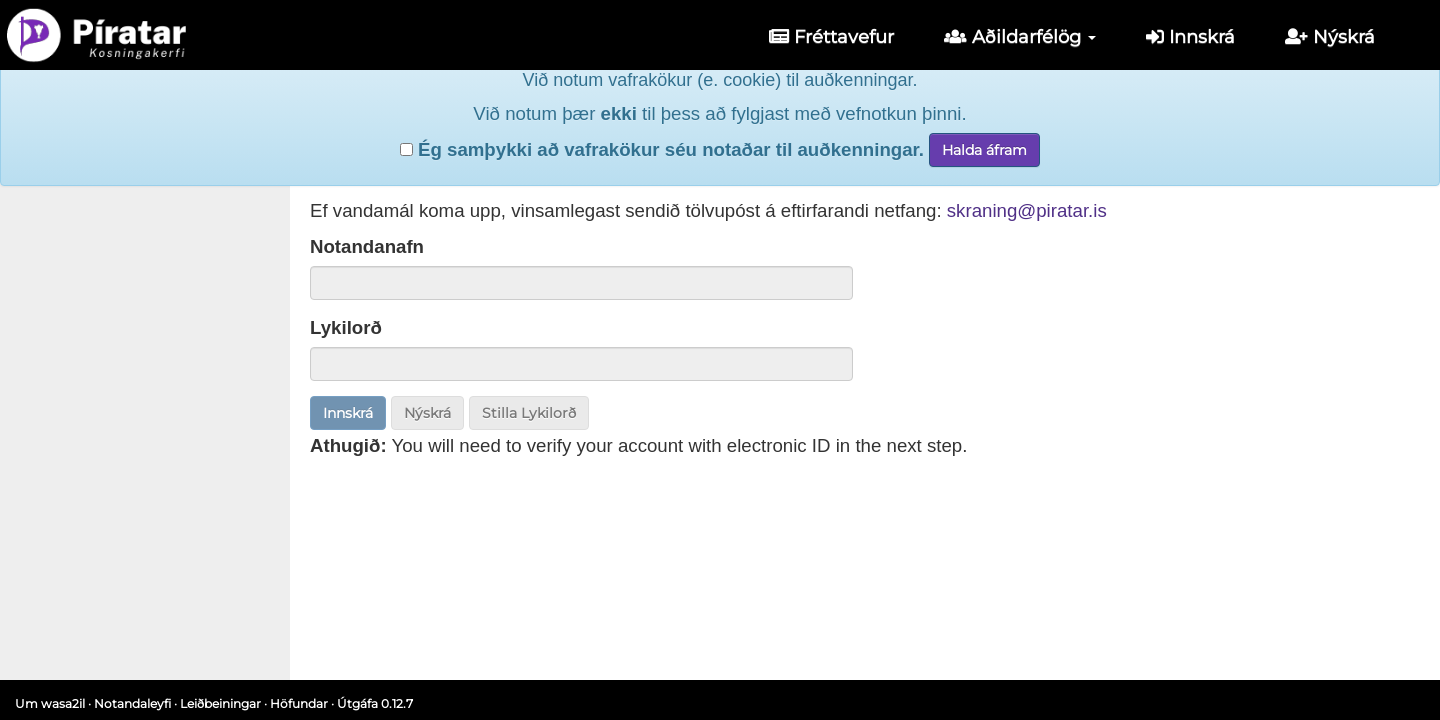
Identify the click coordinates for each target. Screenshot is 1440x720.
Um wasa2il (50, 703)
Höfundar (299, 703)
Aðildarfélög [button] (1020, 37)
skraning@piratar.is (1027, 210)
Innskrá (1190, 37)
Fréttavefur (831, 37)
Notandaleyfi (132, 703)
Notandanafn (367, 246)
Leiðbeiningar (220, 703)
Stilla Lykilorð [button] (529, 413)
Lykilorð (346, 327)
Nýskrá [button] (427, 413)
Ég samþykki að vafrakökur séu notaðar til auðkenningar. (662, 118)
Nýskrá (1330, 37)
